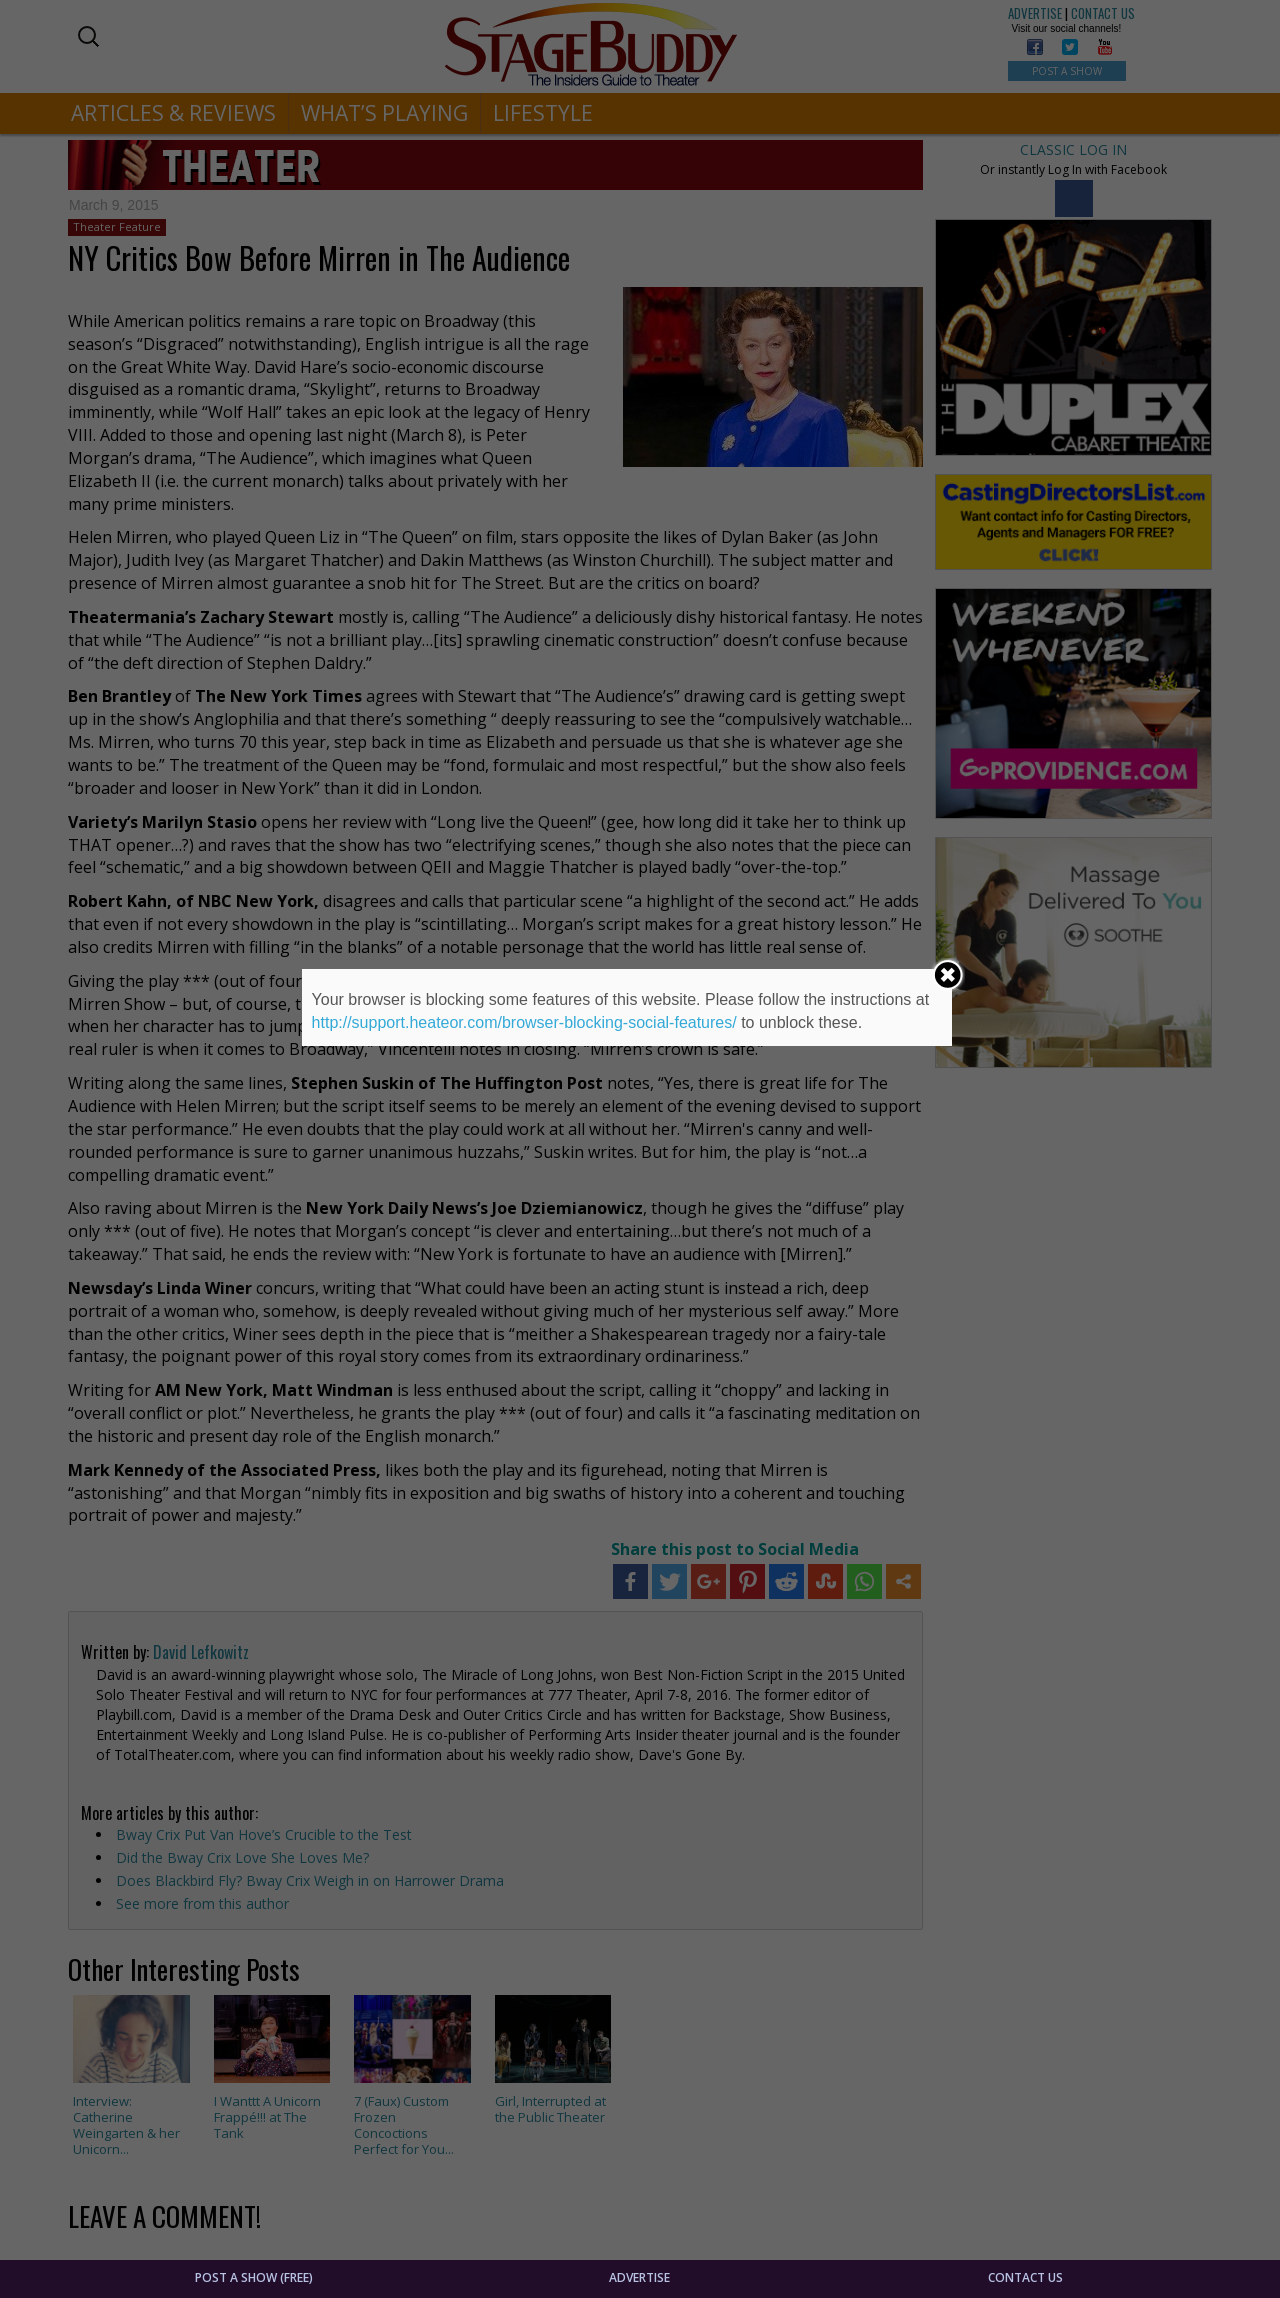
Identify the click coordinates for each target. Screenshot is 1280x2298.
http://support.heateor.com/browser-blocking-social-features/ (524, 1022)
